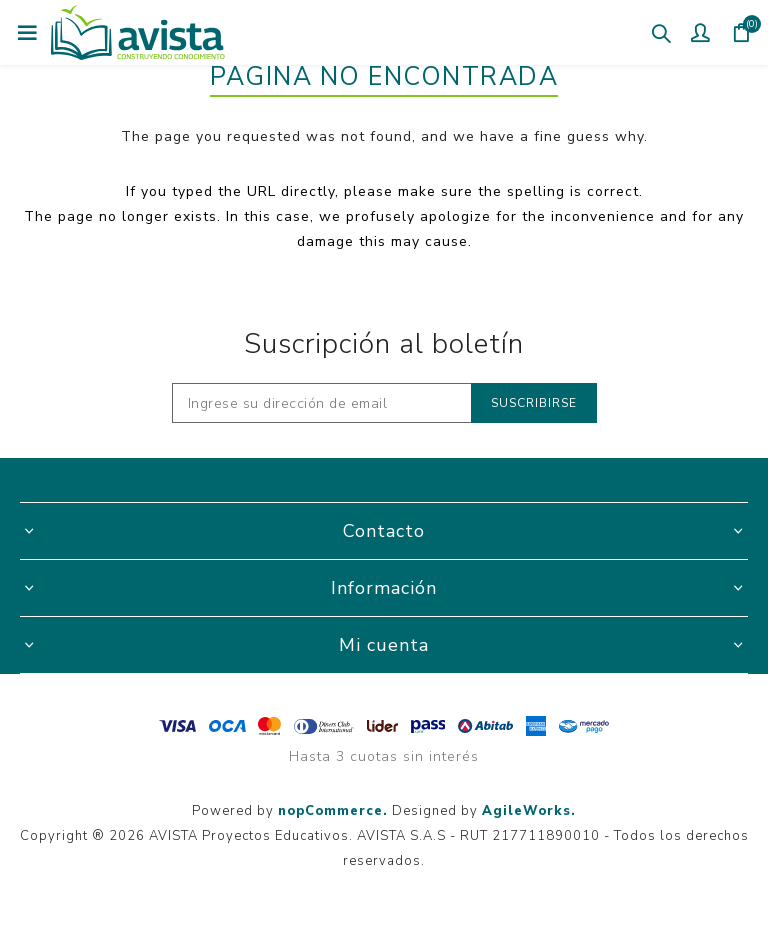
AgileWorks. (529, 811)
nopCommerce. (333, 811)
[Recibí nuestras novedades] (322, 403)
